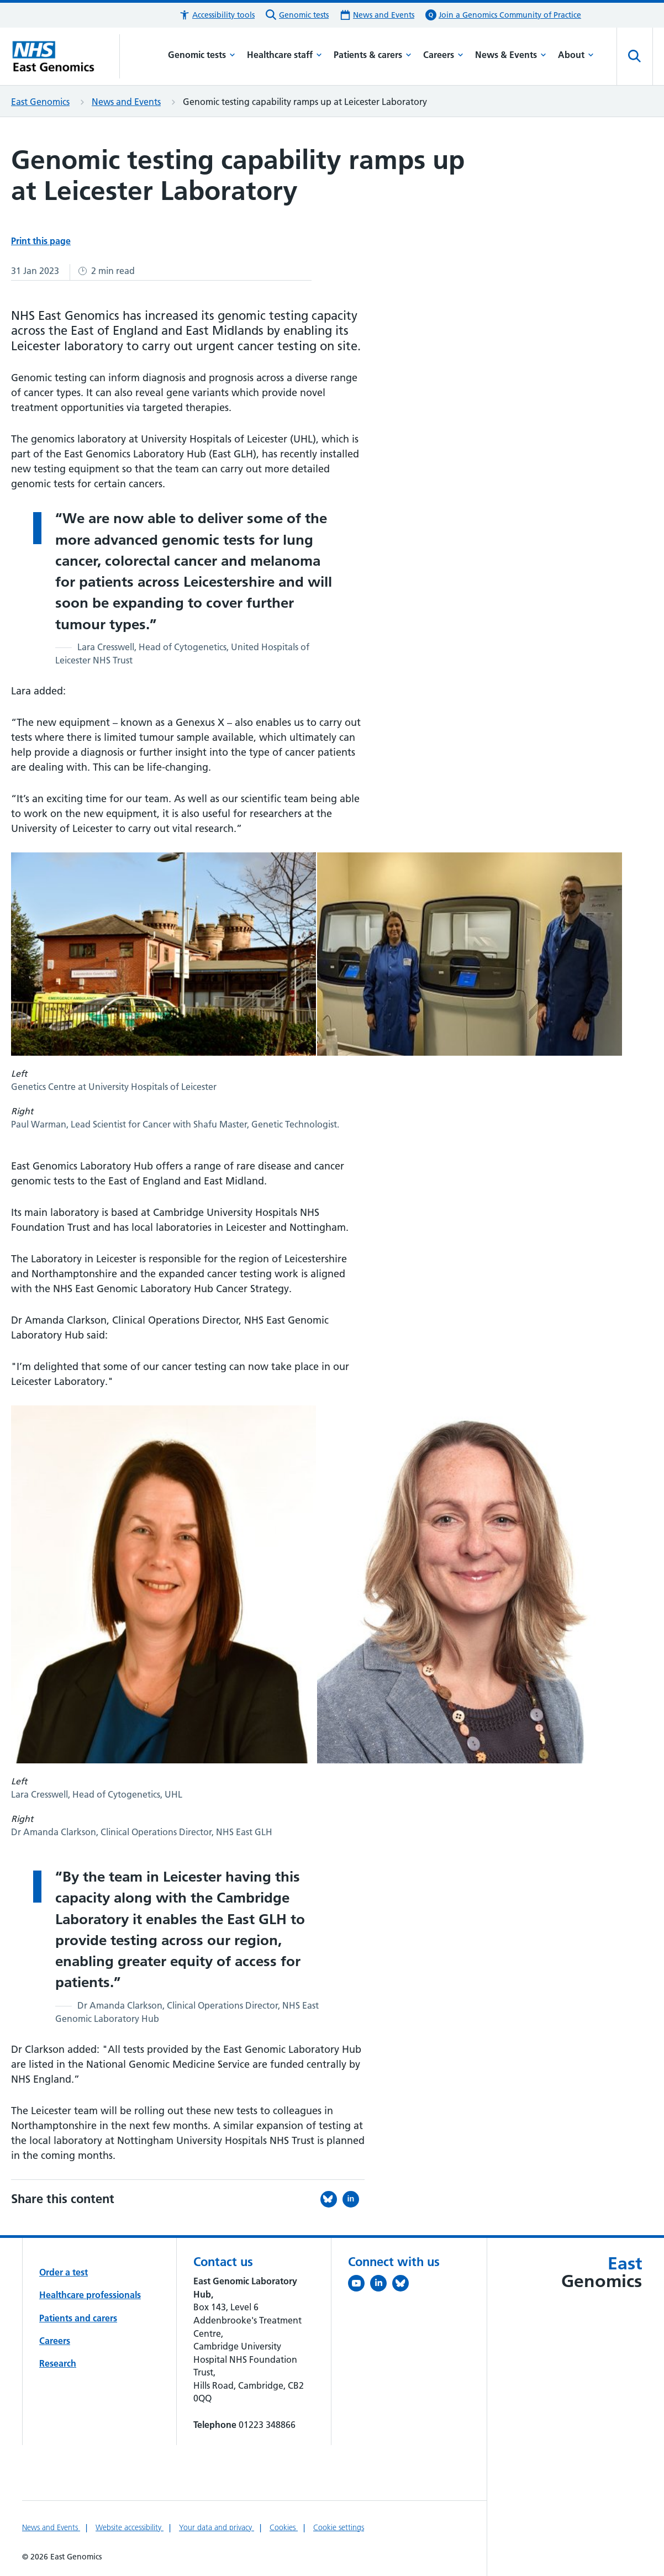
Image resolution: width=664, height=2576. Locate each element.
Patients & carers (373, 54)
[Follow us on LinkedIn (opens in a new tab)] (381, 2285)
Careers (443, 54)
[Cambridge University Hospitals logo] (65, 56)
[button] (217, 15)
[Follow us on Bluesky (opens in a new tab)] (403, 2285)
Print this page (41, 240)
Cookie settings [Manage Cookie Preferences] (338, 2527)
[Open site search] (634, 56)
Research (57, 2363)
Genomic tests (201, 54)
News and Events (126, 101)
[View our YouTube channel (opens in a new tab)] (359, 2285)
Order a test (63, 2272)
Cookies (284, 2527)
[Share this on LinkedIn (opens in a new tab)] (353, 2199)
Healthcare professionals (90, 2294)
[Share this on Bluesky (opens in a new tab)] (331, 2199)
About (576, 54)
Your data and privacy (216, 2527)
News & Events (510, 54)
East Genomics (40, 101)
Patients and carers (78, 2318)
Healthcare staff (284, 54)
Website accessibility (130, 2527)
